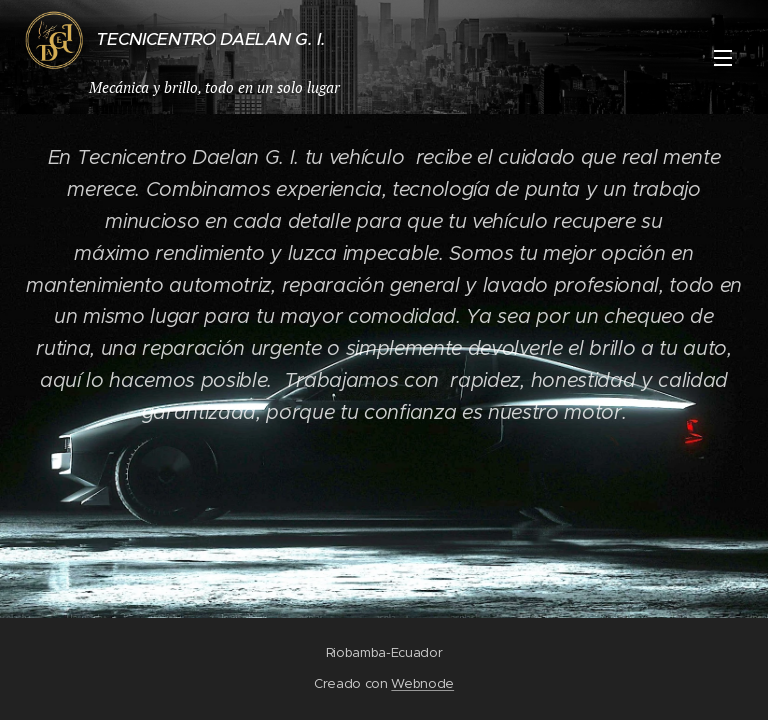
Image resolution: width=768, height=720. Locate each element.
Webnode (422, 683)
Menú (723, 58)
